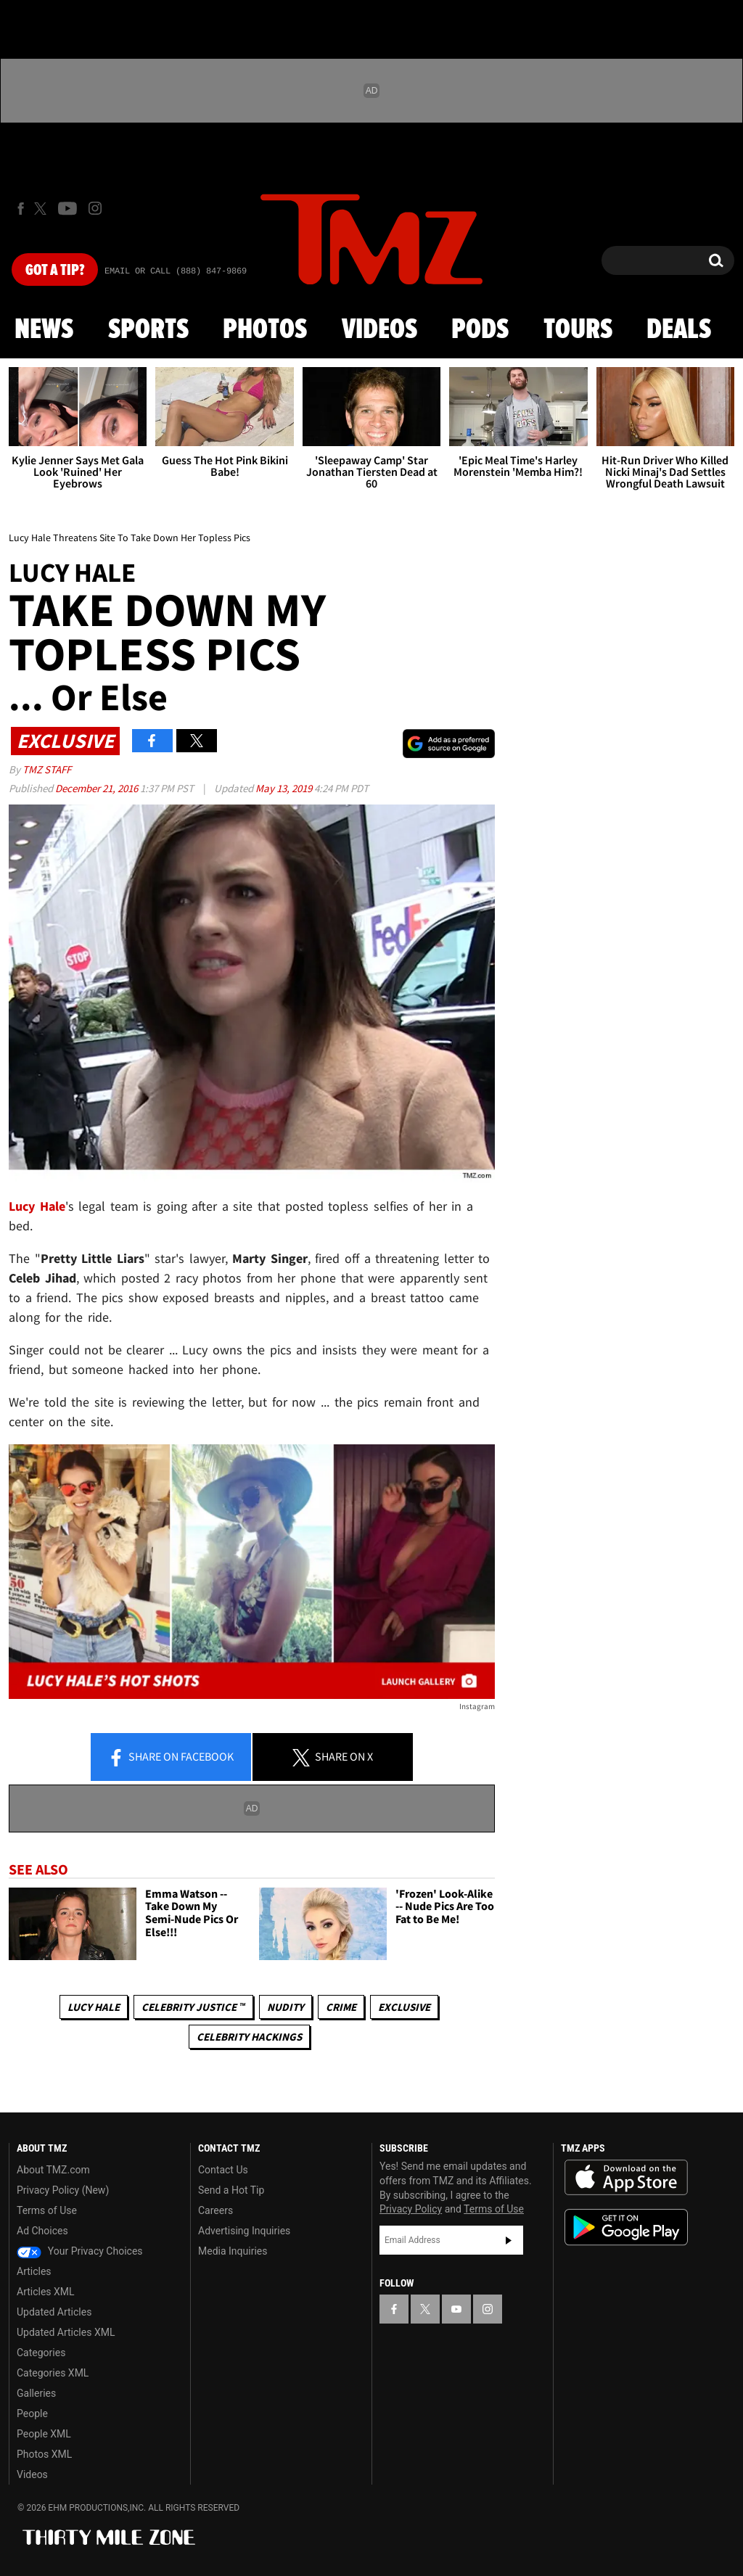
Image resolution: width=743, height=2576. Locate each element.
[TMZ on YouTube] (456, 2309)
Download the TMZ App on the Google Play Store (626, 2227)
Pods (480, 330)
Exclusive (404, 2007)
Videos (379, 330)
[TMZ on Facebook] (21, 208)
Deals (678, 330)
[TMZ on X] (42, 208)
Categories (41, 2352)
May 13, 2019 (284, 788)
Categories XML (53, 2373)
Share (170, 1757)
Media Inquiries (232, 2251)
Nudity (285, 2007)
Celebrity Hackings (249, 2037)
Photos (265, 330)
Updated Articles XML (66, 2332)
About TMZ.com (53, 2170)
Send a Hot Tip (231, 2190)
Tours (577, 330)
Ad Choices (42, 2230)
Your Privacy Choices (80, 2251)
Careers (215, 2210)
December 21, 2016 (97, 788)
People (32, 2413)
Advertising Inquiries (244, 2230)
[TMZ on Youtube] (67, 208)
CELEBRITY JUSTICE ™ (193, 2007)
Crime (341, 2007)
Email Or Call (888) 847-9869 (175, 271)
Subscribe (508, 2240)
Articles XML (46, 2291)
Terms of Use (47, 2210)
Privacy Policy (410, 2209)
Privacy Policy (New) (63, 2190)
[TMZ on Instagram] (95, 208)
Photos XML (44, 2454)
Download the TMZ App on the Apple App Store (626, 2178)
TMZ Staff (46, 769)
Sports (148, 330)
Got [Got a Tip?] (54, 270)
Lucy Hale (93, 2007)
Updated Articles (54, 2312)
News (44, 330)
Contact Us (223, 2170)
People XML (44, 2434)
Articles (34, 2271)
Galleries (36, 2393)
